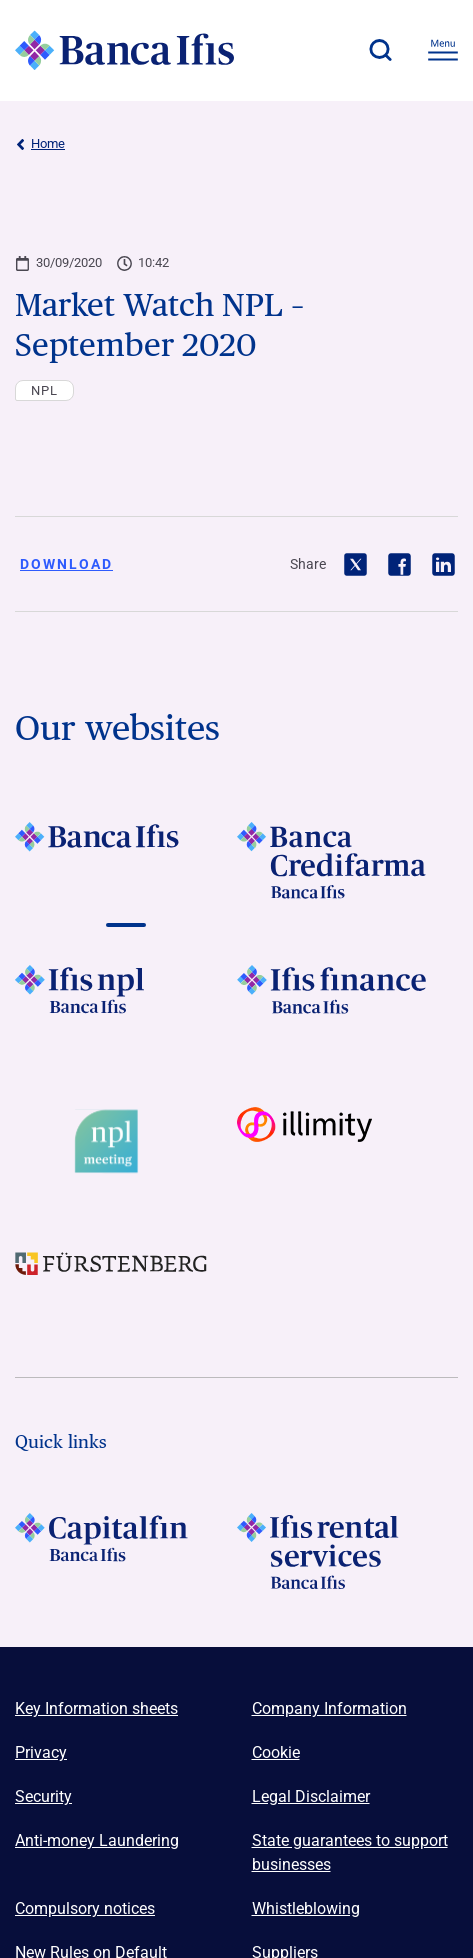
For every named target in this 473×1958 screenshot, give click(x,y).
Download (66, 564)
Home (40, 144)
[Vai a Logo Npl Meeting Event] (126, 1141)
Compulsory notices (85, 1908)
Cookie (276, 1752)
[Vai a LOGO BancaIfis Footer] (126, 860)
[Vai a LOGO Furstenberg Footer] (126, 1280)
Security (43, 1796)
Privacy (41, 1752)
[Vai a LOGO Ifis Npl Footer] (126, 1003)
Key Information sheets (96, 1708)
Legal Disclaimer (311, 1796)
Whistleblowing (306, 1908)
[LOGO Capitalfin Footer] (126, 1551)
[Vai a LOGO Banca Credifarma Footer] (348, 860)
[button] (380, 50)
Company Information (329, 1708)
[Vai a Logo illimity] (348, 1141)
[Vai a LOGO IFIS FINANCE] (348, 1003)
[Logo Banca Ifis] (125, 50)
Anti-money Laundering (97, 1840)
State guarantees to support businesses (350, 1852)
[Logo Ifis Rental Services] (348, 1551)
